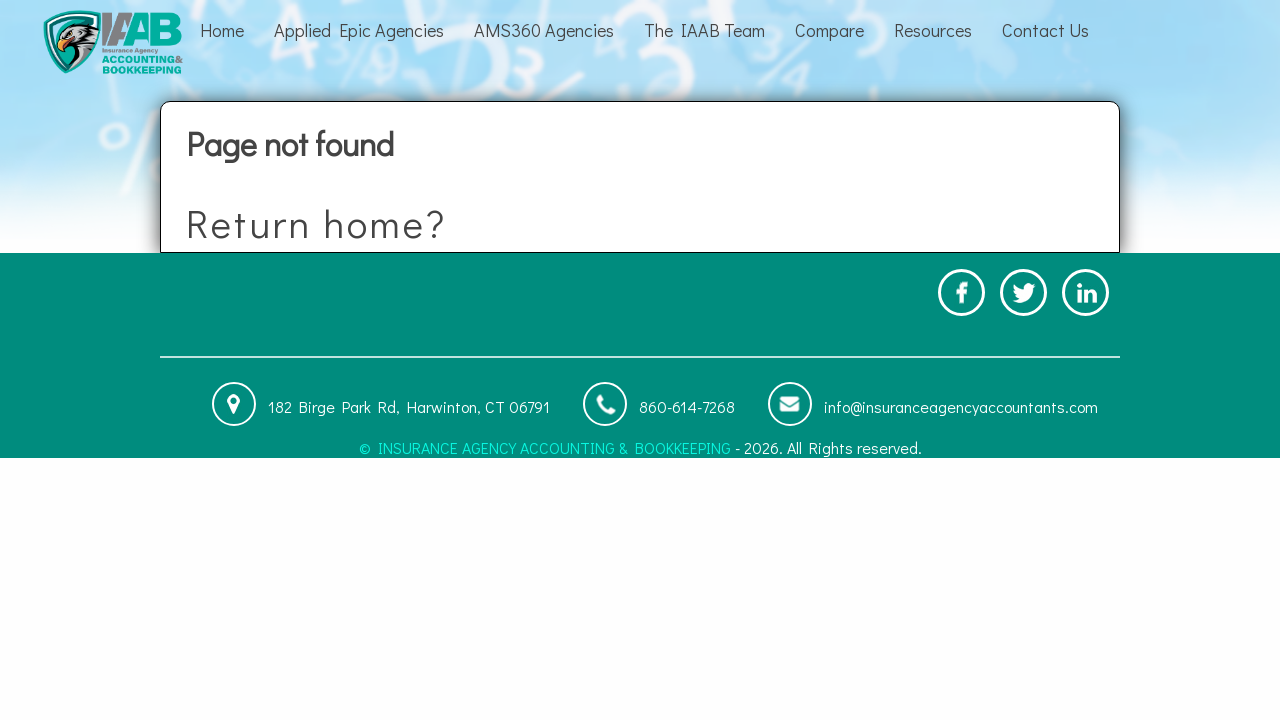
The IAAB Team (704, 30)
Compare (829, 30)
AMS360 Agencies (544, 30)
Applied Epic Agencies (359, 30)
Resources (933, 30)
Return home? (316, 222)
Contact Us (1045, 30)
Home (222, 30)
